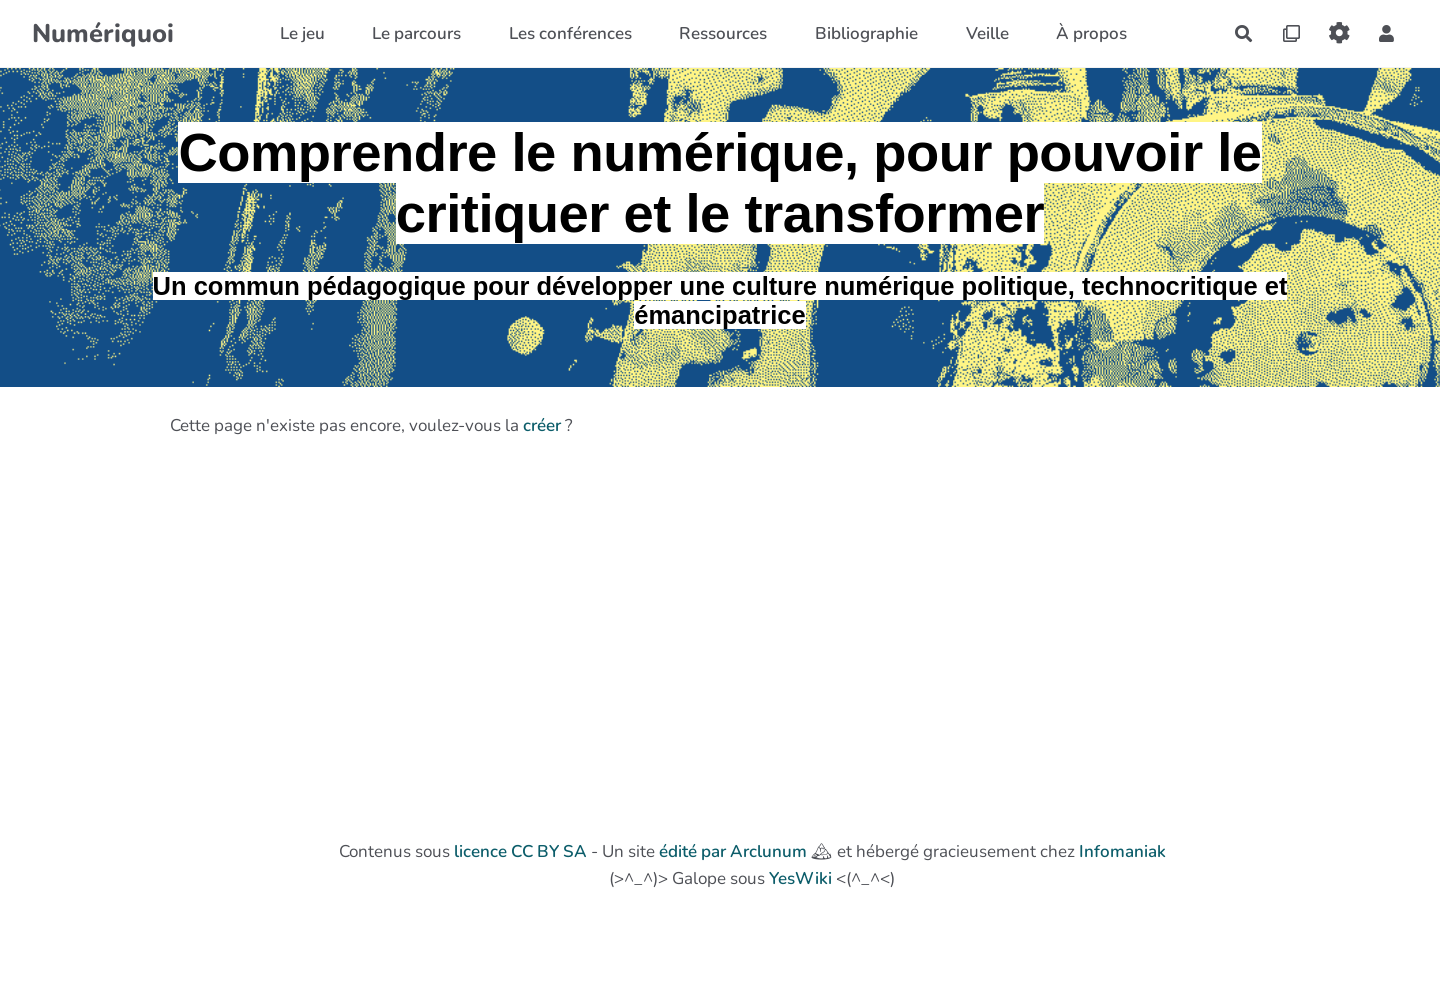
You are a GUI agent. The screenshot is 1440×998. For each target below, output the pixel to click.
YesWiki (800, 878)
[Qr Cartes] (1291, 33)
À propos (1091, 33)
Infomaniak (1122, 851)
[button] (1386, 33)
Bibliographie (866, 33)
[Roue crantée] (1339, 33)
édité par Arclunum (733, 851)
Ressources (723, 33)
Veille (987, 33)
